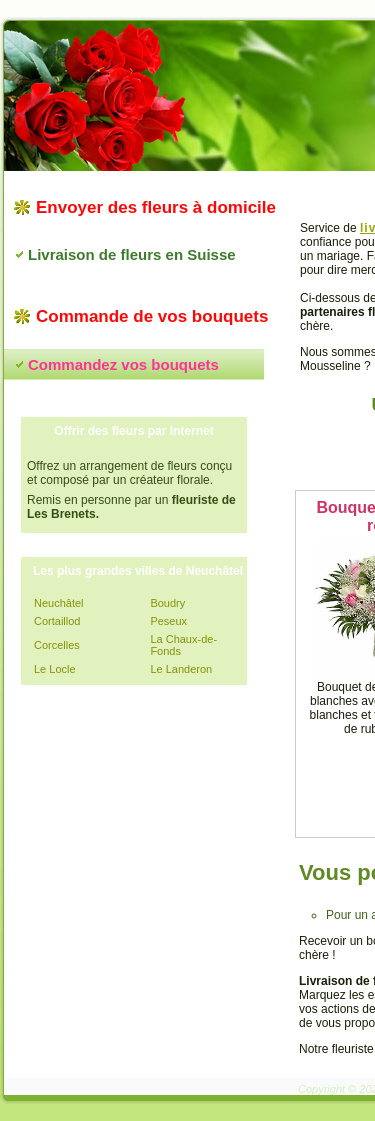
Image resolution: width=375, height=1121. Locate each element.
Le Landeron (181, 669)
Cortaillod (57, 621)
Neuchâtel (59, 603)
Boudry (167, 603)
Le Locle (55, 669)
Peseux (168, 621)
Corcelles (57, 645)
